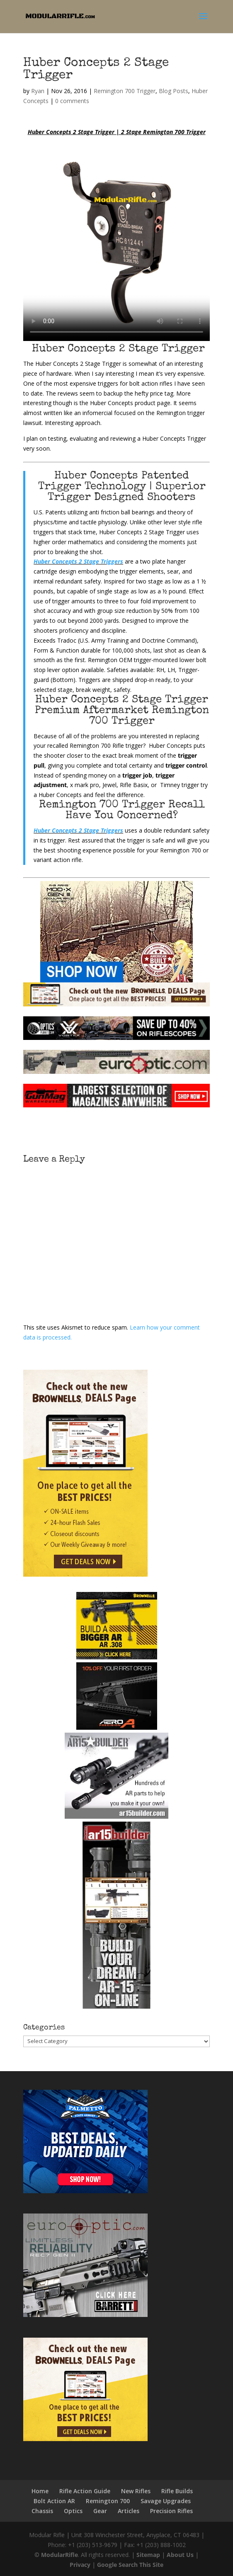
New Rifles (135, 2491)
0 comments (72, 101)
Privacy (80, 2565)
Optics (73, 2511)
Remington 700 (108, 2501)
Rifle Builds (177, 2491)
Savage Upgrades (166, 2501)
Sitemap (148, 2555)
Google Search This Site (130, 2565)
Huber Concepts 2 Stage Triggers (78, 561)
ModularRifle (59, 2555)
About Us (180, 2555)
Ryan (37, 91)
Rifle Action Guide (84, 2491)
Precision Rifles (171, 2511)
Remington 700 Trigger (124, 91)
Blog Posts (173, 91)
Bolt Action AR (54, 2501)
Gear (100, 2511)
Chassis (42, 2511)
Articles (128, 2511)
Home (40, 2491)
